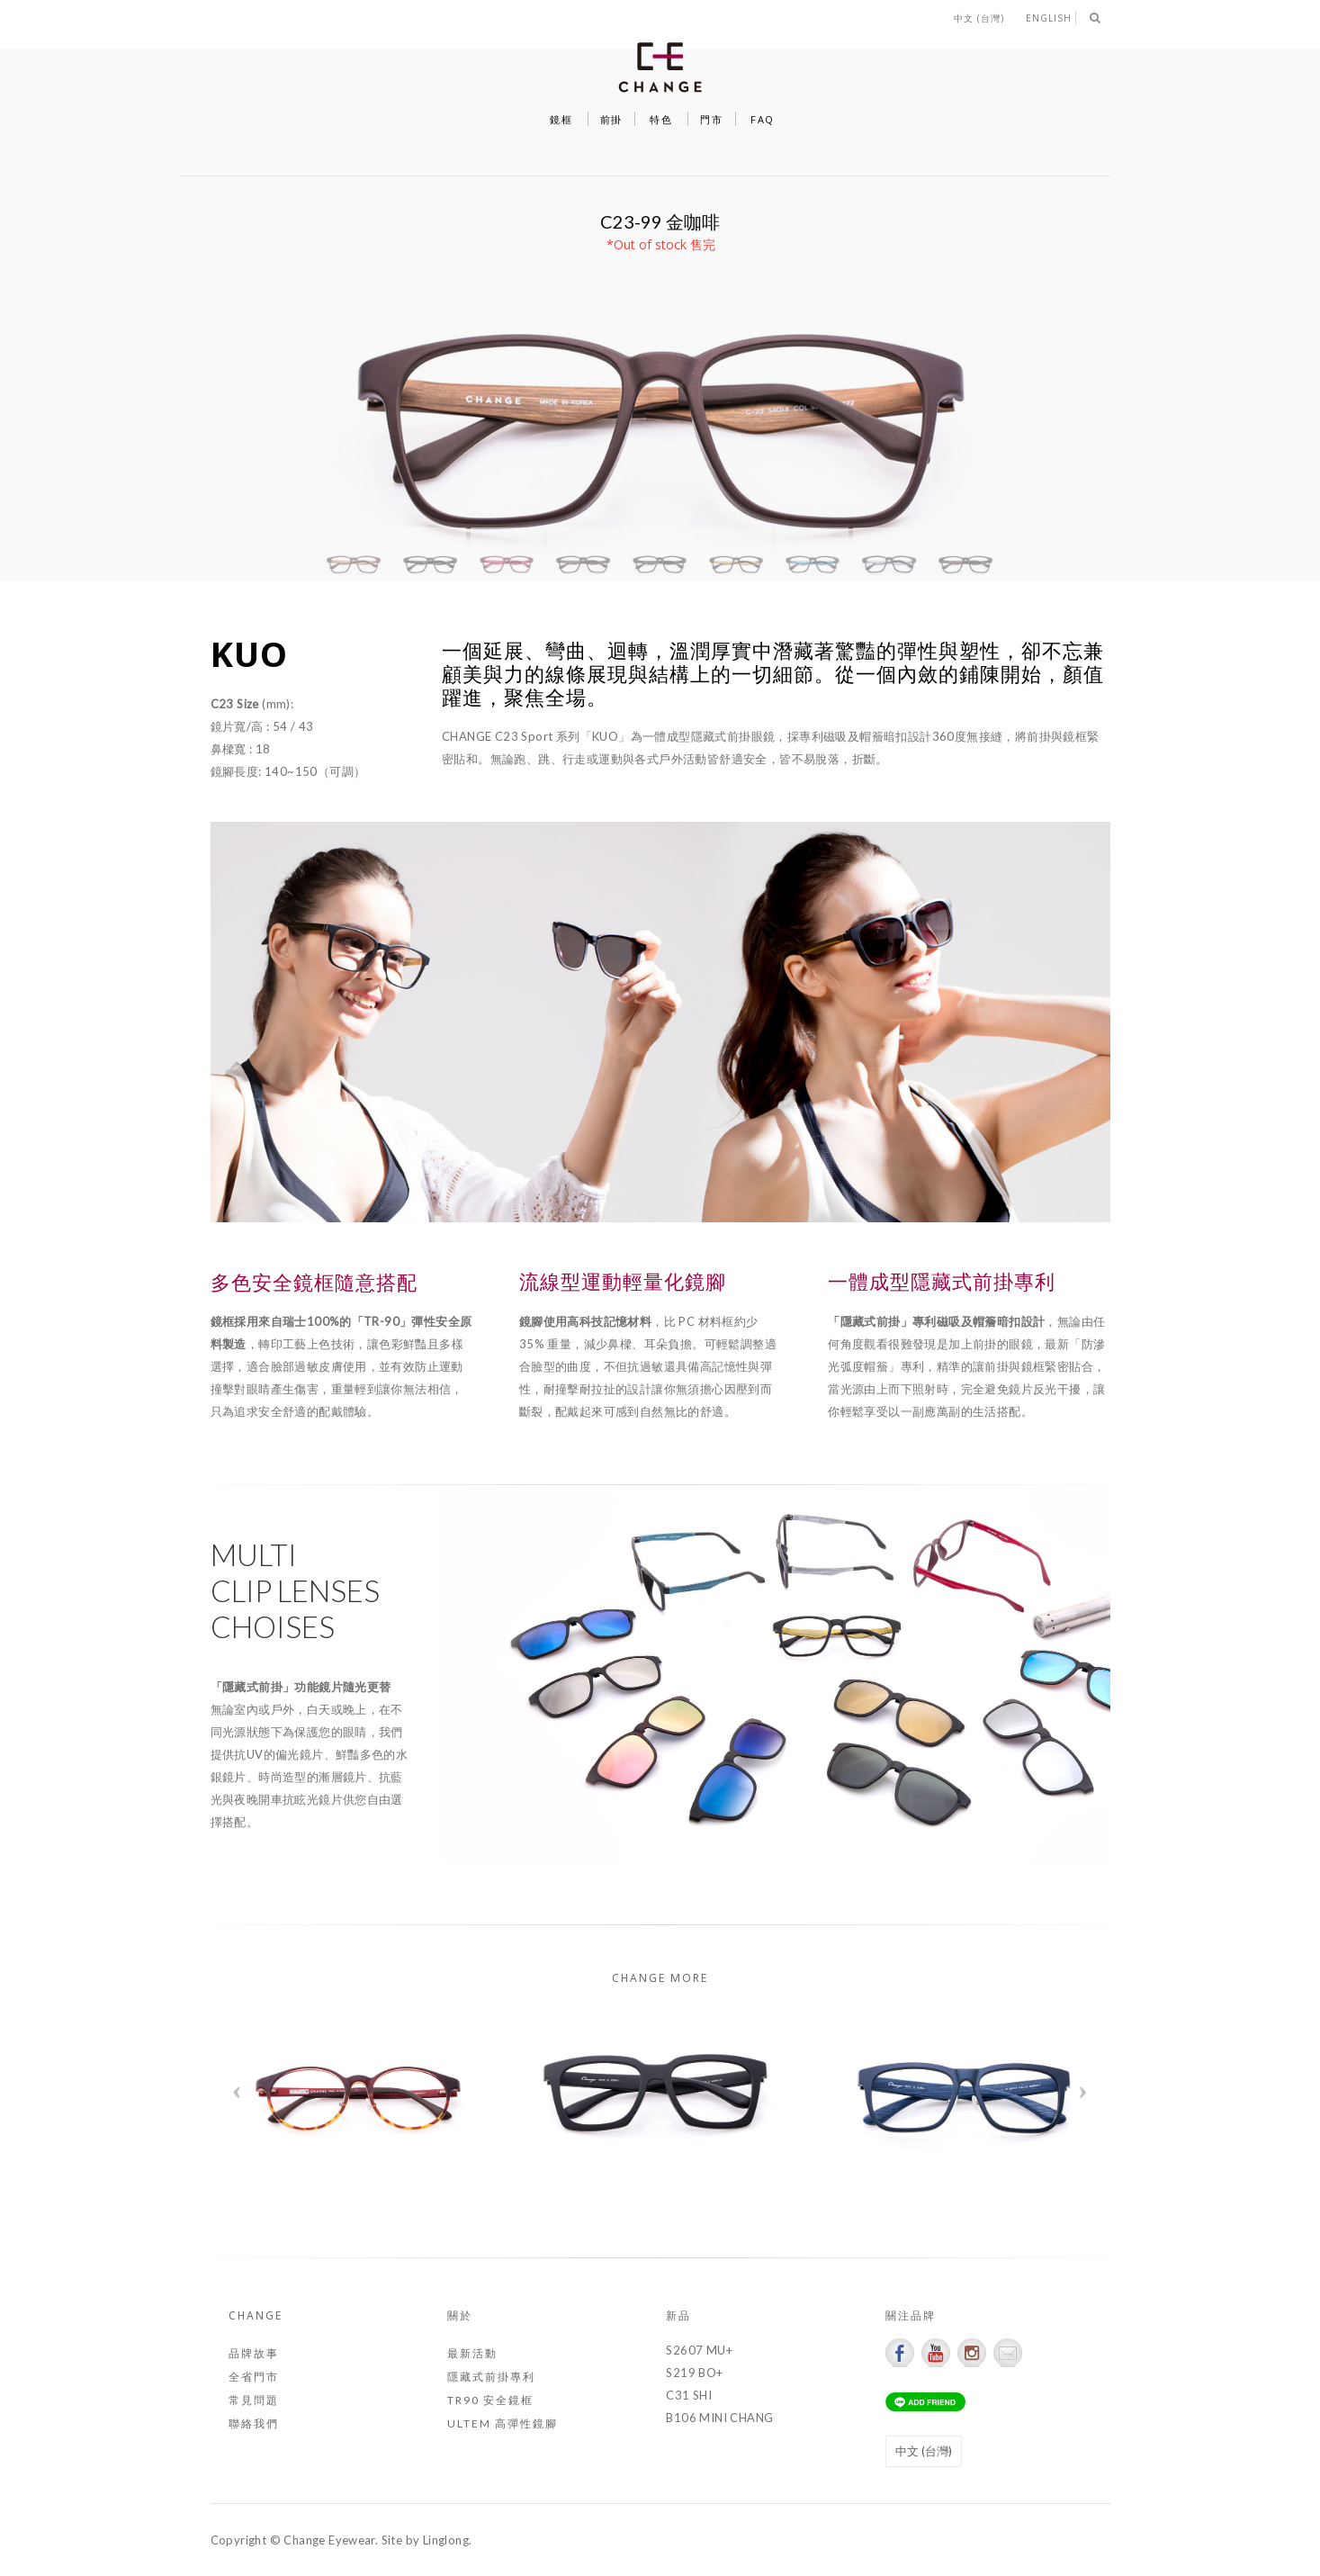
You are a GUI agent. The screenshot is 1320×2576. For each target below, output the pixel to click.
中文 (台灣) (979, 18)
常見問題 (254, 2400)
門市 (711, 119)
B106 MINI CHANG (719, 2417)
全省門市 (254, 2376)
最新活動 (472, 2353)
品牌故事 (254, 2353)
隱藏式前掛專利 (491, 2376)
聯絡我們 (254, 2423)
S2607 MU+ (699, 2350)
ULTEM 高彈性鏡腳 (502, 2423)
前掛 (611, 119)
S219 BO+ (694, 2372)
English (1049, 18)
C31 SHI (689, 2395)
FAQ (762, 119)
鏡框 (561, 119)
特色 (661, 119)
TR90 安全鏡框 (490, 2400)
